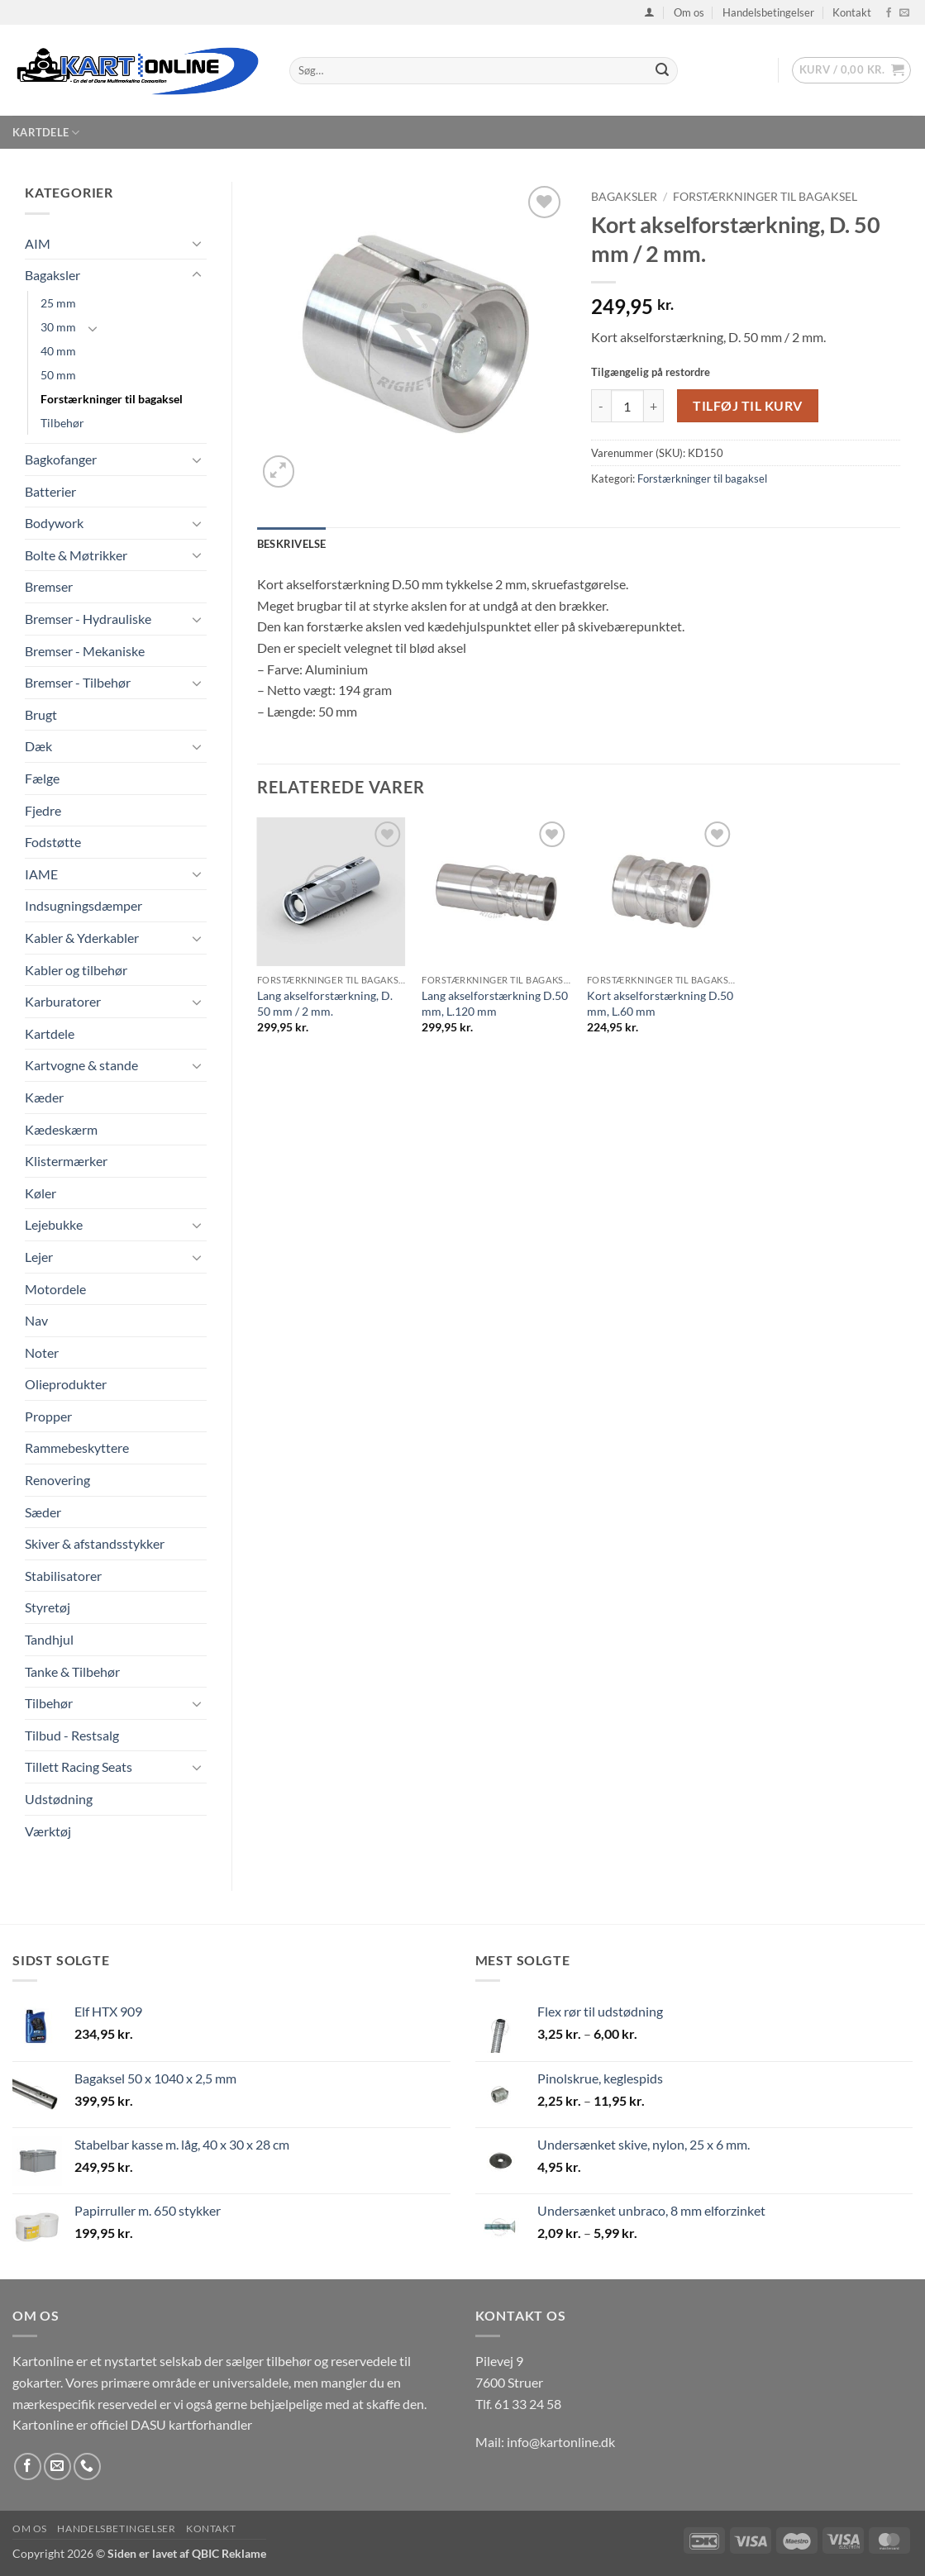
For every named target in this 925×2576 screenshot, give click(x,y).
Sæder (43, 1512)
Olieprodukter (66, 1384)
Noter (42, 1352)
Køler (40, 1193)
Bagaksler (52, 275)
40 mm (58, 351)
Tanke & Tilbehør (72, 1671)
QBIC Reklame (229, 2553)
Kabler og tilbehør (76, 970)
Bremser (49, 586)
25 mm (58, 303)
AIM (37, 243)
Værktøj (48, 1831)
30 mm (58, 327)
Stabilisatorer (63, 1575)
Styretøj (47, 1607)
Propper (48, 1416)
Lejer (39, 1256)
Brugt (41, 714)
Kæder (44, 1097)
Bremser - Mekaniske (85, 651)
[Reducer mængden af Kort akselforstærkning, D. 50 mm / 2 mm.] (601, 405)
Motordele (55, 1289)
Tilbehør (62, 423)
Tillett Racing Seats (78, 1766)
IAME (41, 874)
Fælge (42, 778)
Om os (689, 12)
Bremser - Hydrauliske (88, 618)
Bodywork (54, 523)
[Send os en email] (904, 13)
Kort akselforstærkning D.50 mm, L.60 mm (660, 1003)
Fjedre (43, 810)
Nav (36, 1320)
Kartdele (46, 132)
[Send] (662, 71)
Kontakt (851, 12)
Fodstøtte (53, 842)
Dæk (38, 746)
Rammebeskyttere (77, 1447)
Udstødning (59, 1799)
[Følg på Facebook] (889, 13)
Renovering (57, 1480)
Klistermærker (66, 1161)
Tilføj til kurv (747, 405)
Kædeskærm (61, 1129)
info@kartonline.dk (561, 2442)
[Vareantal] (627, 405)
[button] (649, 12)
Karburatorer (63, 1001)
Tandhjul (49, 1639)
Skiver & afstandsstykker (94, 1543)
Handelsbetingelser (768, 12)
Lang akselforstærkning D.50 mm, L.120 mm (495, 1003)
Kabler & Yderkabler (82, 937)
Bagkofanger (61, 459)
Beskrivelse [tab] (292, 543)
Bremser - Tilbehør (78, 682)
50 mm (58, 375)
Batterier (50, 491)
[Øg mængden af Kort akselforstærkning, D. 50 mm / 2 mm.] (654, 405)
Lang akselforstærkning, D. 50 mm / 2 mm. (325, 1003)
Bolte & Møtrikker (76, 555)
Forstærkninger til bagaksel (112, 399)
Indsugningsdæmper (83, 905)
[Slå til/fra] (197, 243)
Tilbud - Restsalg (72, 1735)
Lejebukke (54, 1224)
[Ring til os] (87, 2466)
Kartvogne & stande (81, 1065)
